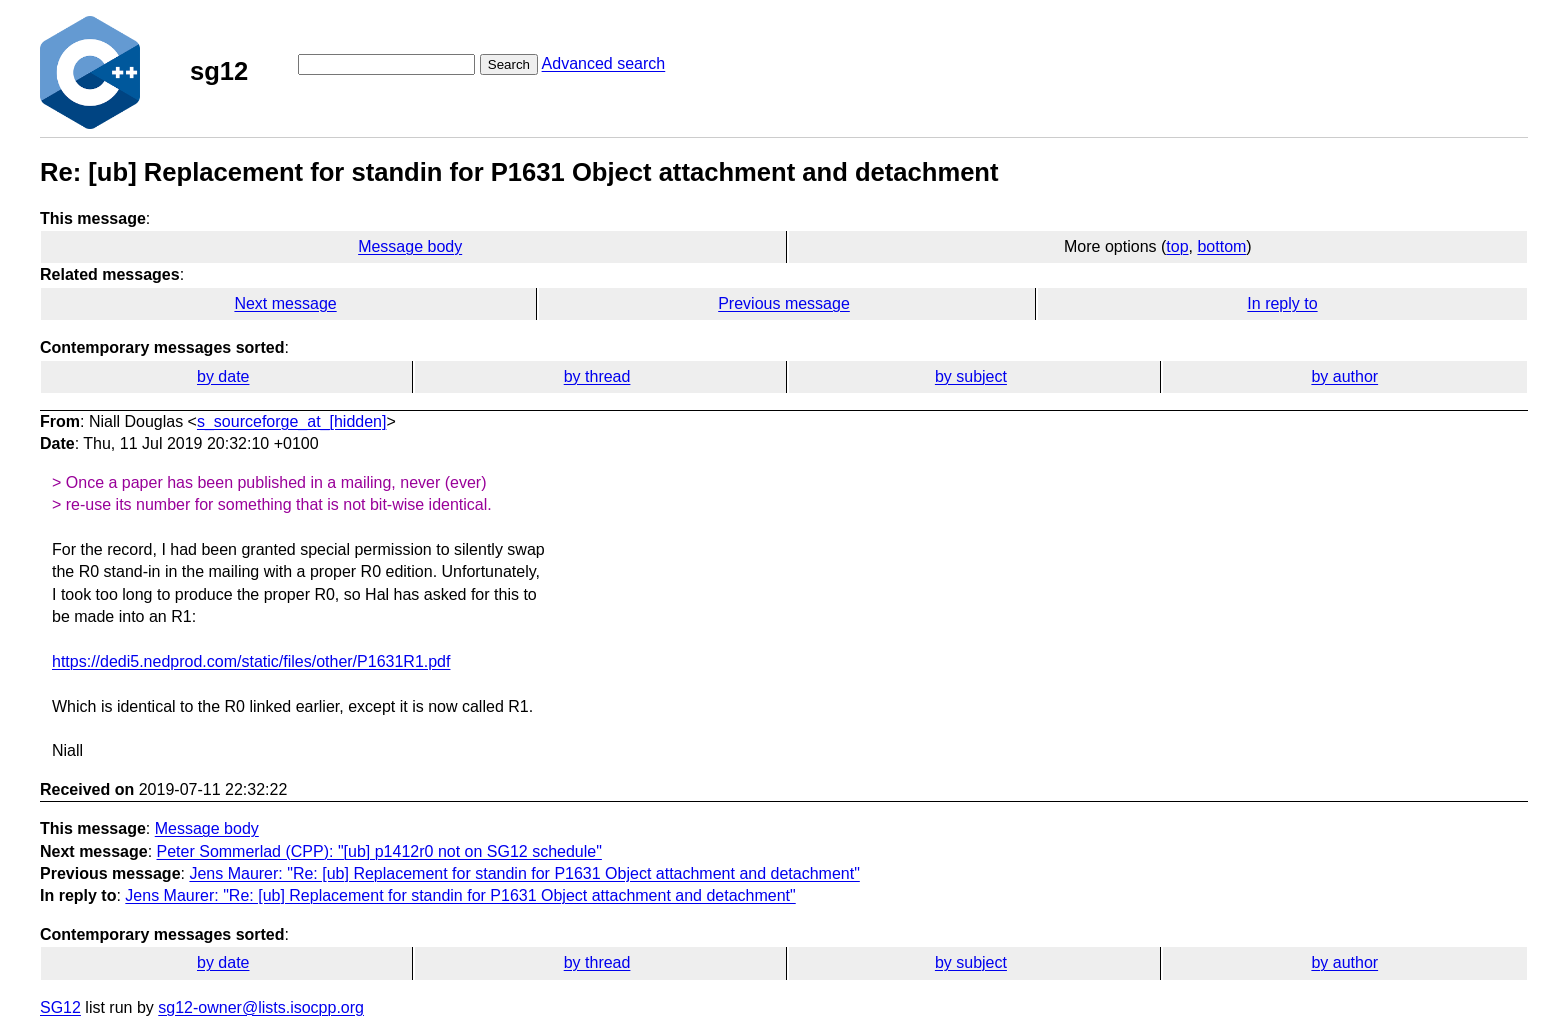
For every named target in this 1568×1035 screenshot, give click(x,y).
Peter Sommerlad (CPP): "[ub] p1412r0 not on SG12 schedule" (379, 851)
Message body (410, 246)
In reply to (1282, 303)
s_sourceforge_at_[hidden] (291, 421)
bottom (1221, 246)
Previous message (784, 303)
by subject (971, 376)
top (1177, 246)
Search (509, 64)
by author (1344, 376)
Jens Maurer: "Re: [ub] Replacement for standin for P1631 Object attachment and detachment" (524, 873)
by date (223, 376)
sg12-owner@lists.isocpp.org (261, 1007)
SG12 (60, 1007)
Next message (285, 303)
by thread (597, 376)
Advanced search (604, 63)
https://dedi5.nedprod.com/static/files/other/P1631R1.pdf (251, 661)
